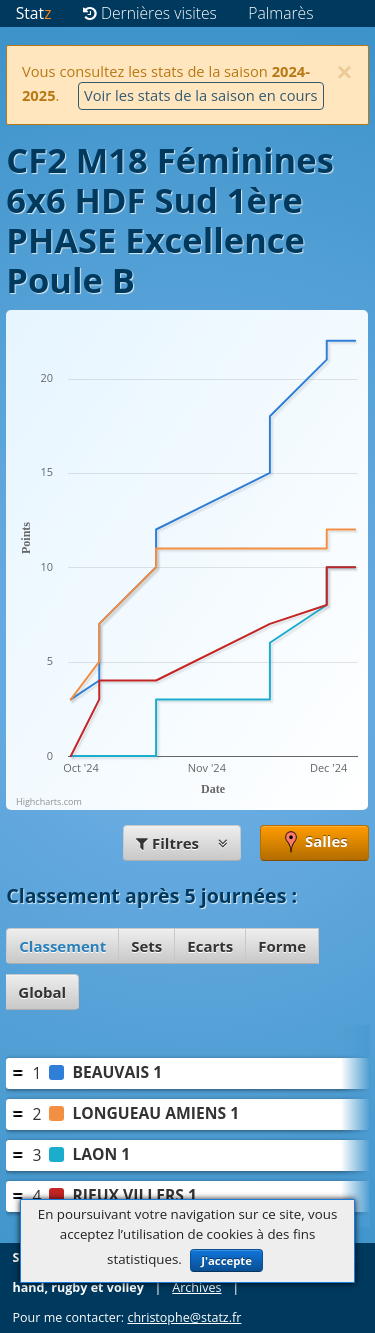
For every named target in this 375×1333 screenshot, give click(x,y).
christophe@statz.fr (184, 1317)
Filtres (182, 843)
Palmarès (280, 13)
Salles (314, 843)
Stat (34, 13)
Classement (62, 946)
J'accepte (226, 1260)
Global (42, 992)
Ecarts (210, 946)
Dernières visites (150, 13)
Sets (146, 946)
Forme (282, 946)
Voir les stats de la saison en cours (201, 95)
